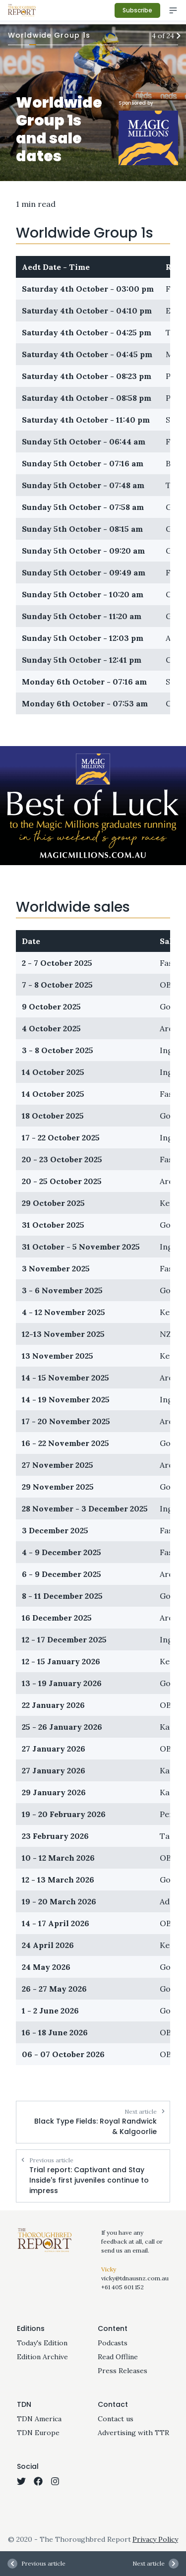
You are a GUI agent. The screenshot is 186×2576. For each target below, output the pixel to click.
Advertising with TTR (133, 2432)
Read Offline (118, 2356)
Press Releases (122, 2370)
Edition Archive (42, 2356)
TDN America (39, 2418)
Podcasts (112, 2342)
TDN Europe (38, 2432)
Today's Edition (42, 2342)
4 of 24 (165, 35)
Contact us (115, 2418)
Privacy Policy (155, 2539)
